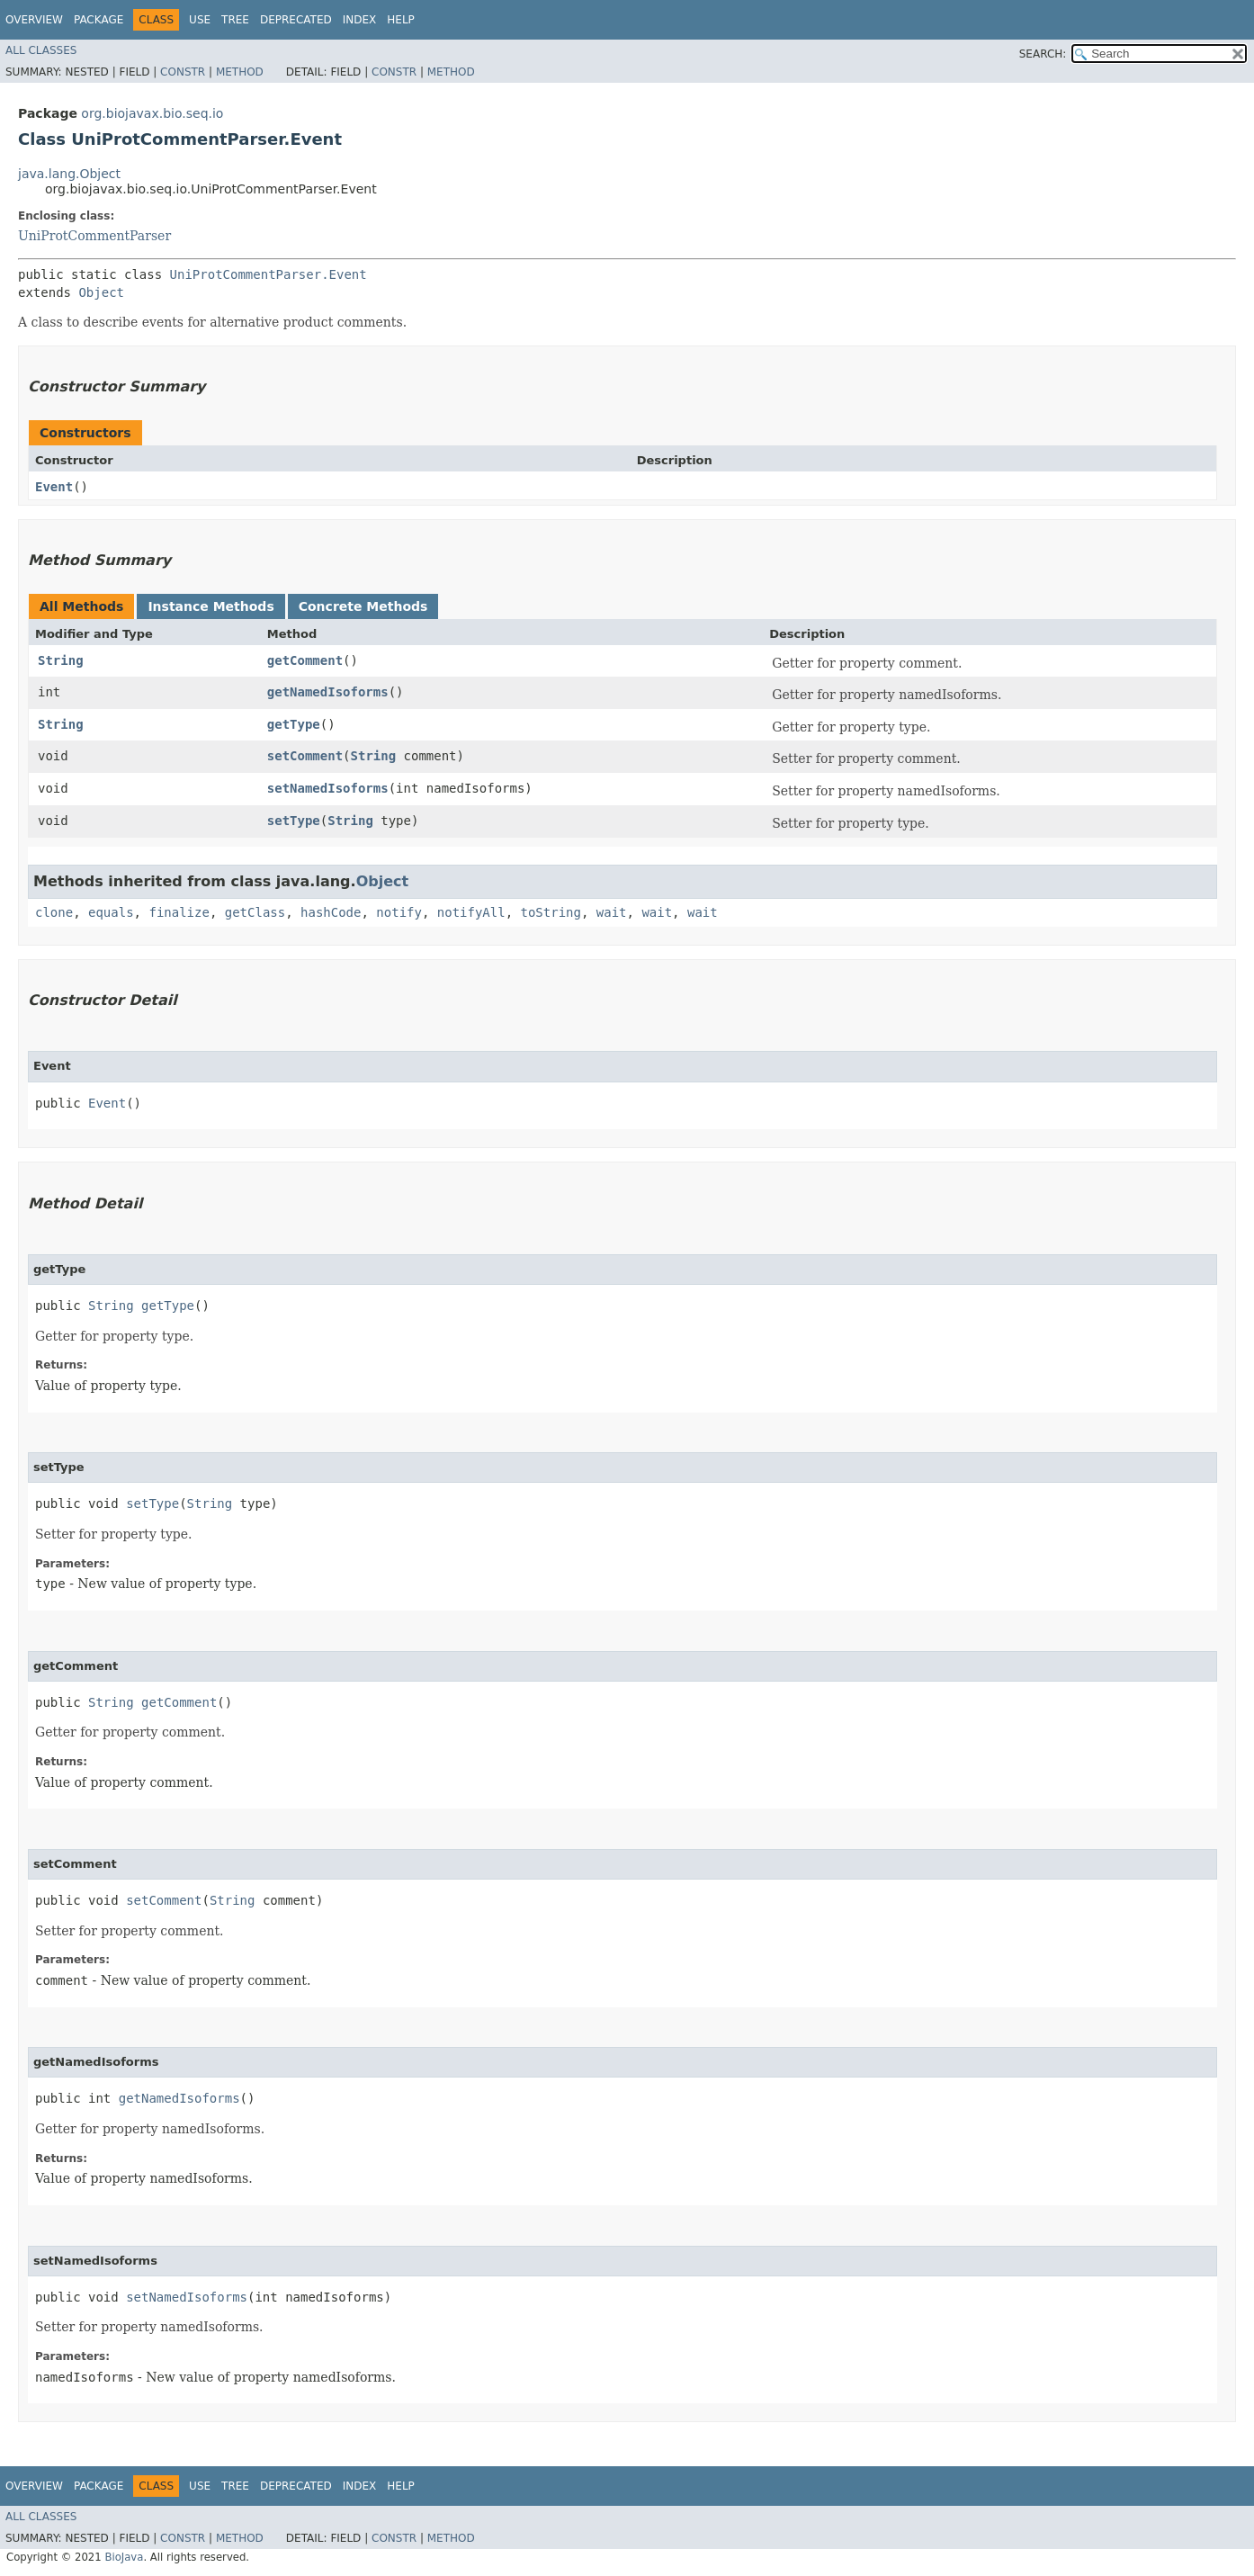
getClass (255, 912)
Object (101, 292)
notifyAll (471, 912)
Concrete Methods (363, 606)
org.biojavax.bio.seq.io (152, 113)
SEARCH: (1043, 54)
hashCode (330, 912)
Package (98, 19)
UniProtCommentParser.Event (268, 274)
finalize (178, 912)
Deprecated (296, 19)
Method (240, 72)
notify (399, 912)
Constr (182, 72)
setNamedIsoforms (328, 788)
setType (293, 820)
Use (199, 19)
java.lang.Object (69, 173)
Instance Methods (210, 606)
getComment (305, 660)
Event (54, 487)
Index (360, 19)
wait (611, 912)
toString (551, 912)
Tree (235, 19)
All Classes (40, 50)
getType (293, 724)
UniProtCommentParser (94, 236)
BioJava (123, 2557)
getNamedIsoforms (328, 692)
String (61, 660)
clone (54, 912)
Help (401, 19)
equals (111, 912)
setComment (305, 756)
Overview (34, 19)
